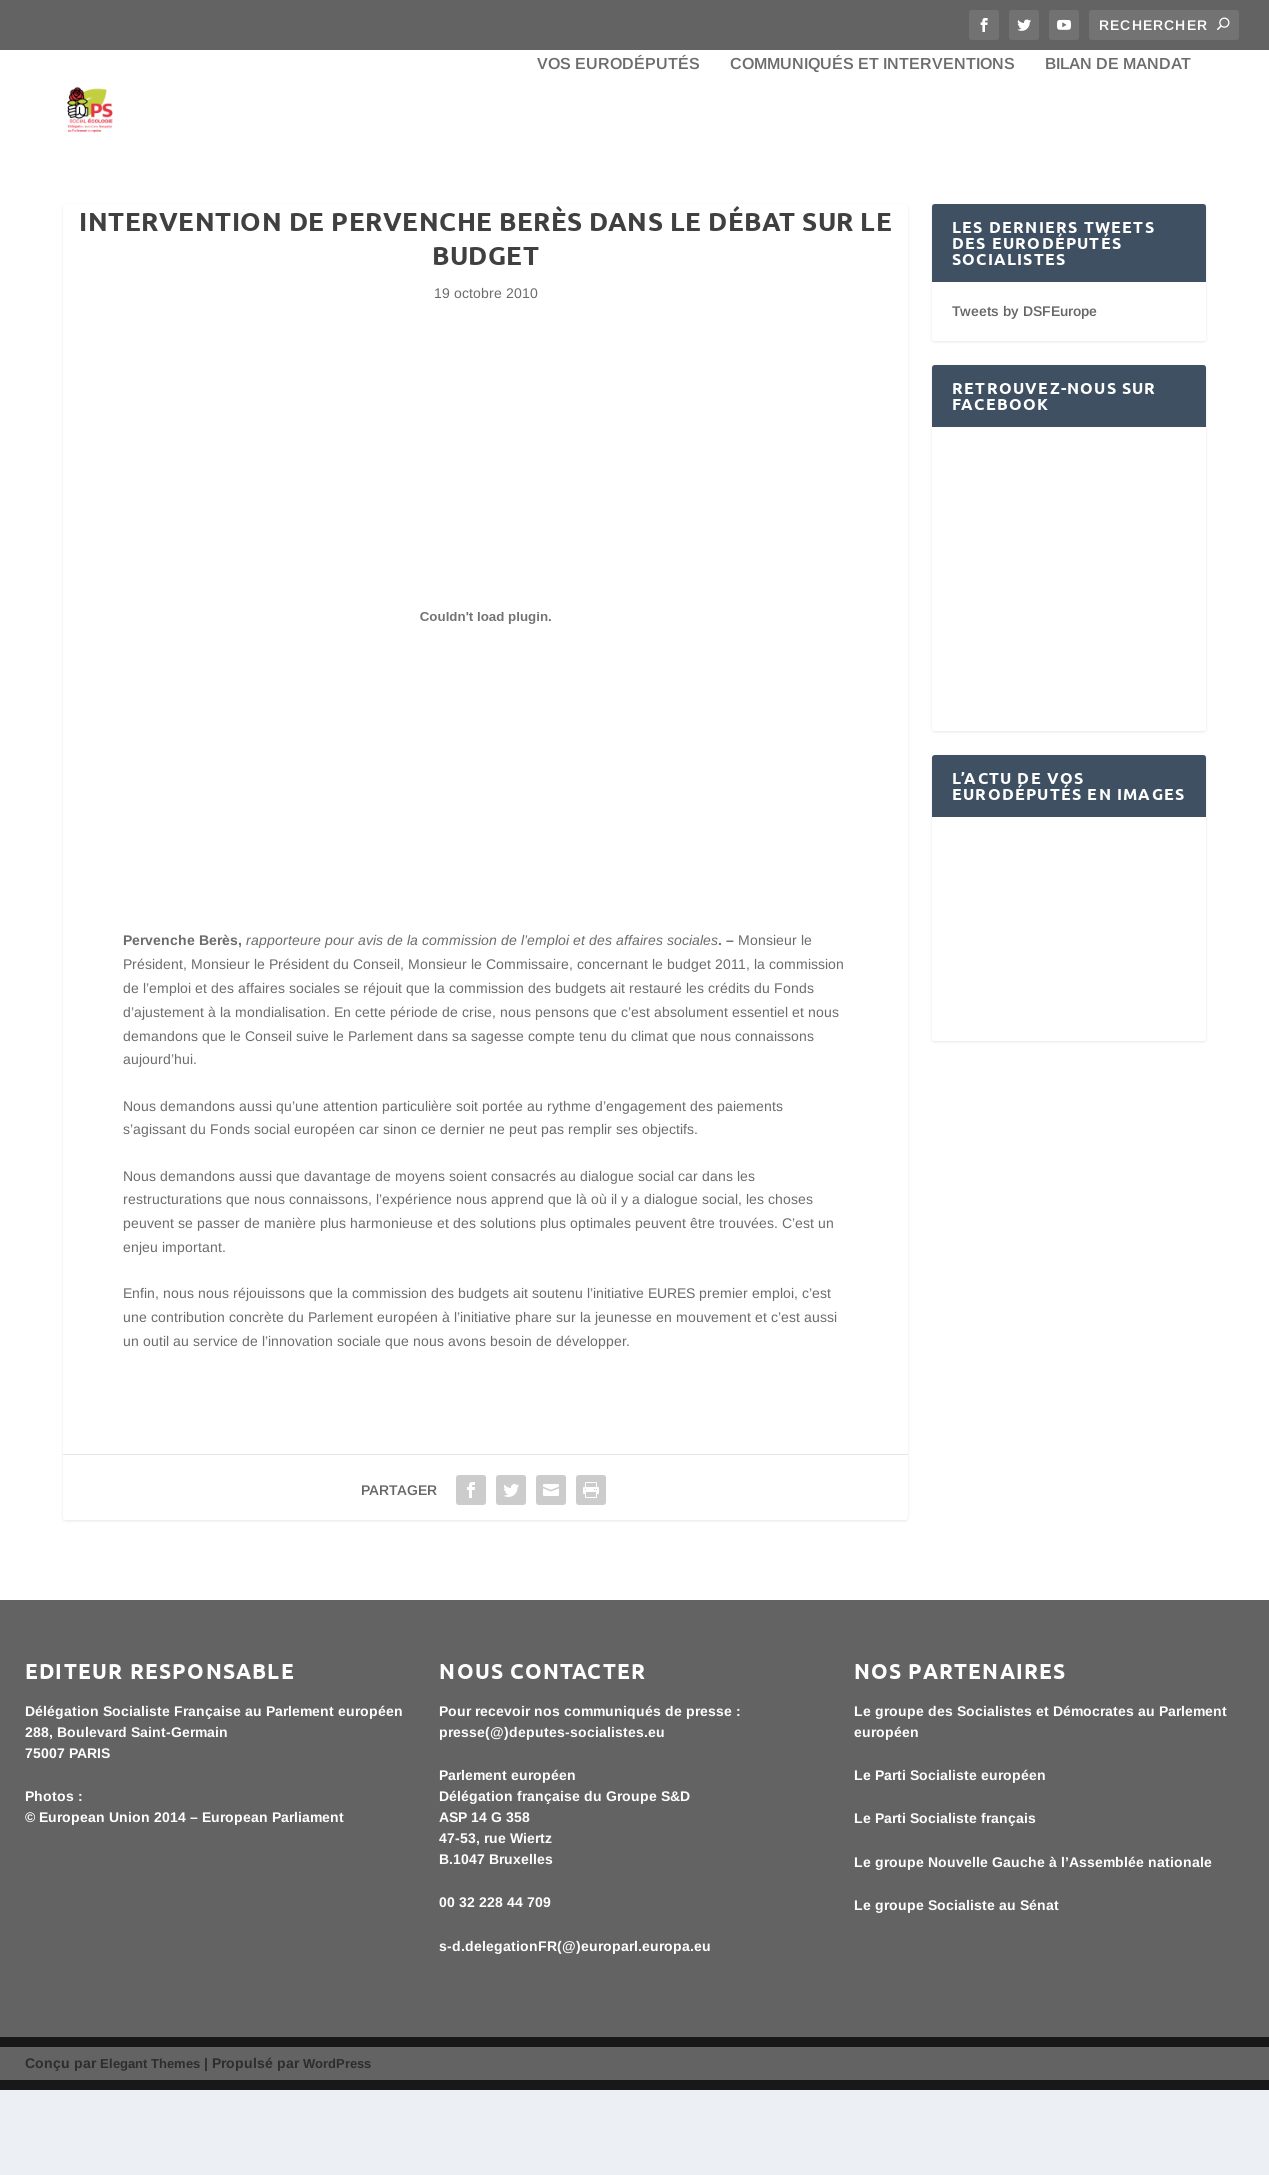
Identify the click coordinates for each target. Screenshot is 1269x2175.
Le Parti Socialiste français (945, 1904)
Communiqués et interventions (872, 150)
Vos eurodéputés (618, 150)
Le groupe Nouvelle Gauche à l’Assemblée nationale (1033, 1947)
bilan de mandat (1118, 150)
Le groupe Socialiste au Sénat (956, 1991)
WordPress (337, 2148)
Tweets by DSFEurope (1024, 397)
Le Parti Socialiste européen (950, 1860)
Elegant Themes (150, 2148)
